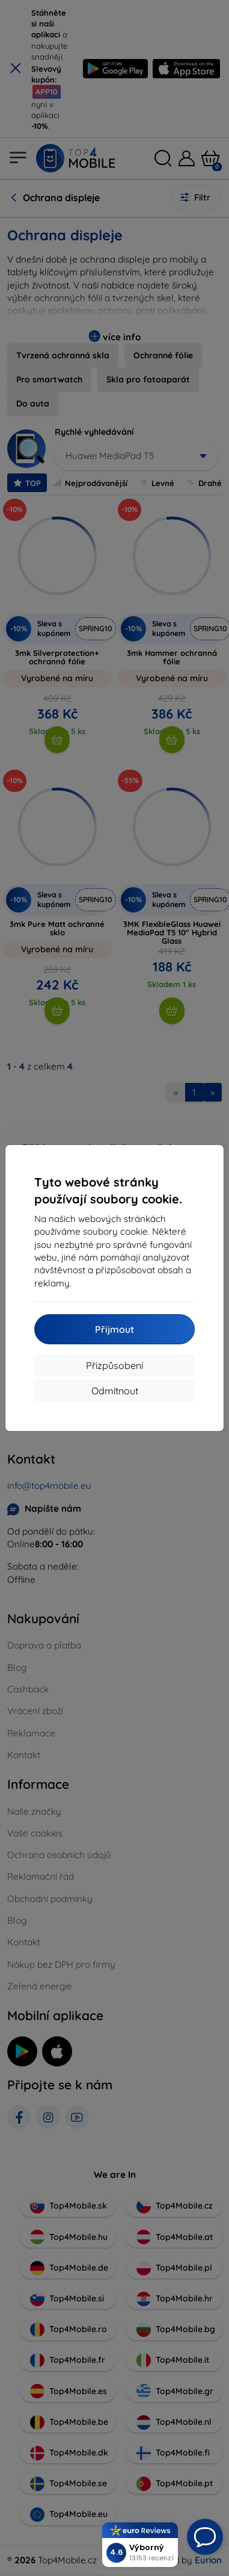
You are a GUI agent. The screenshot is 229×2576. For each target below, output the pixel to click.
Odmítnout (114, 1391)
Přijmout (114, 1329)
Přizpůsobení (114, 1365)
